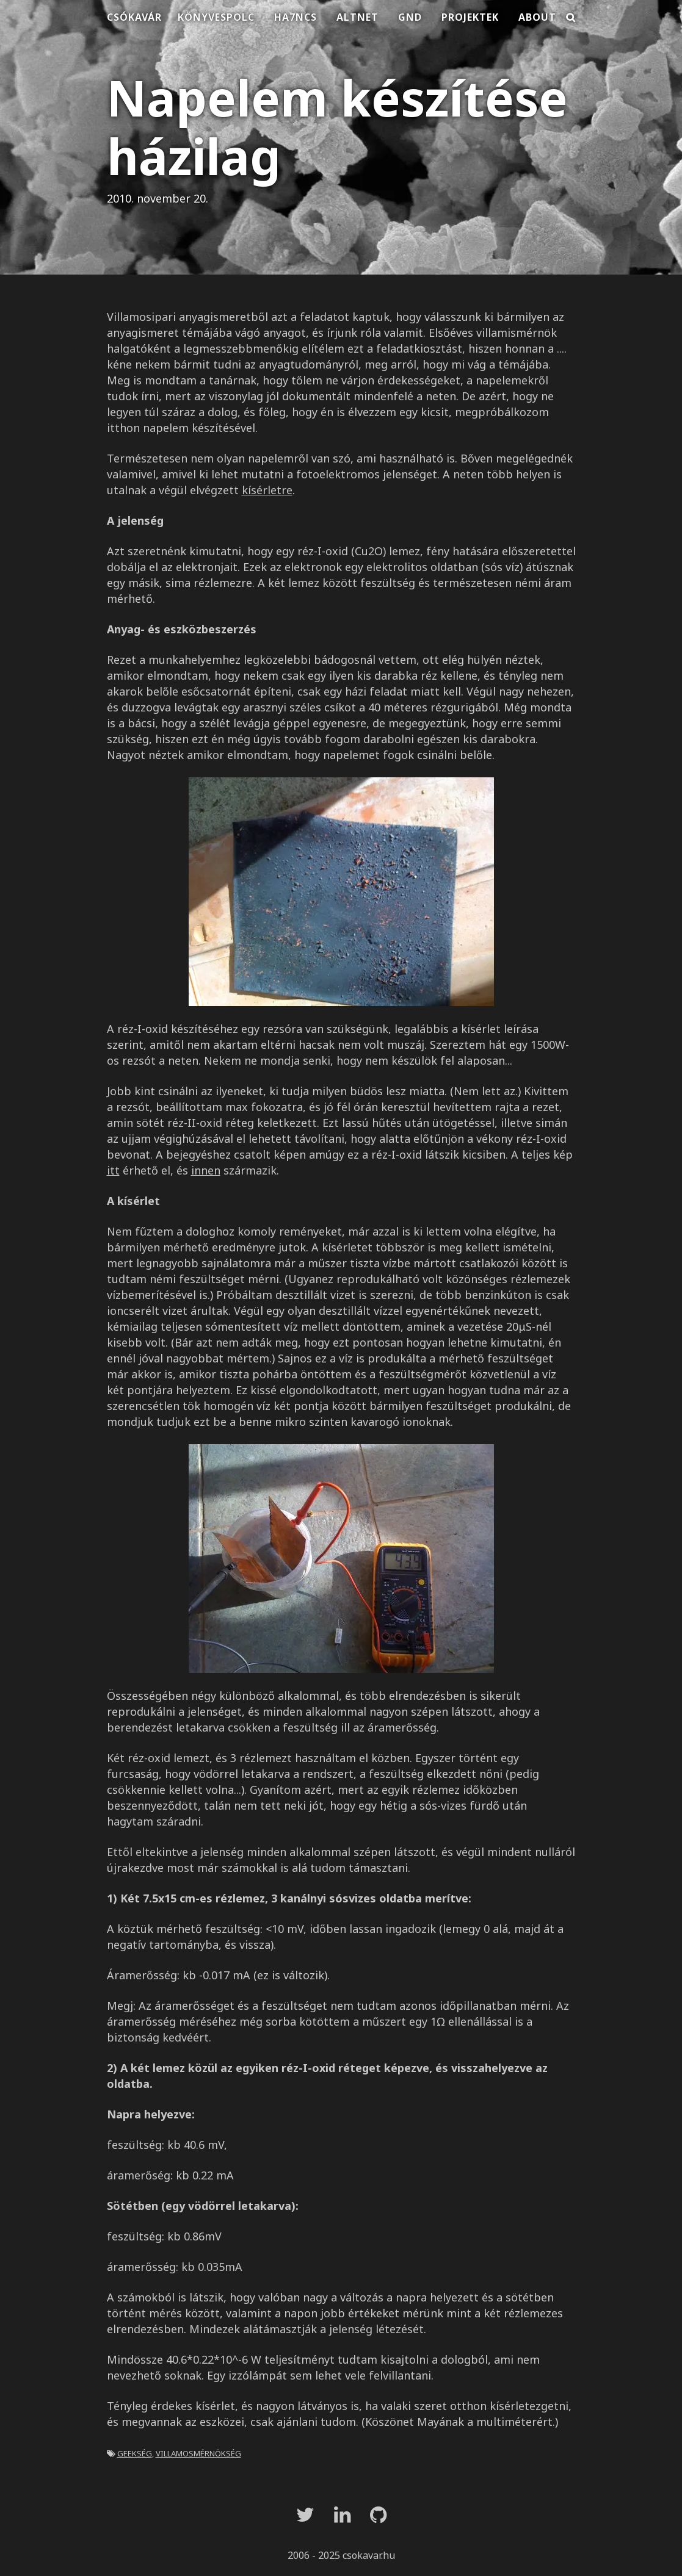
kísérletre (267, 490)
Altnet (357, 17)
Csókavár (134, 17)
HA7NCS (295, 17)
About (537, 17)
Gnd (410, 17)
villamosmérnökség (198, 2452)
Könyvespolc (216, 17)
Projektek (470, 17)
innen (205, 1170)
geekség (134, 2452)
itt (113, 1170)
